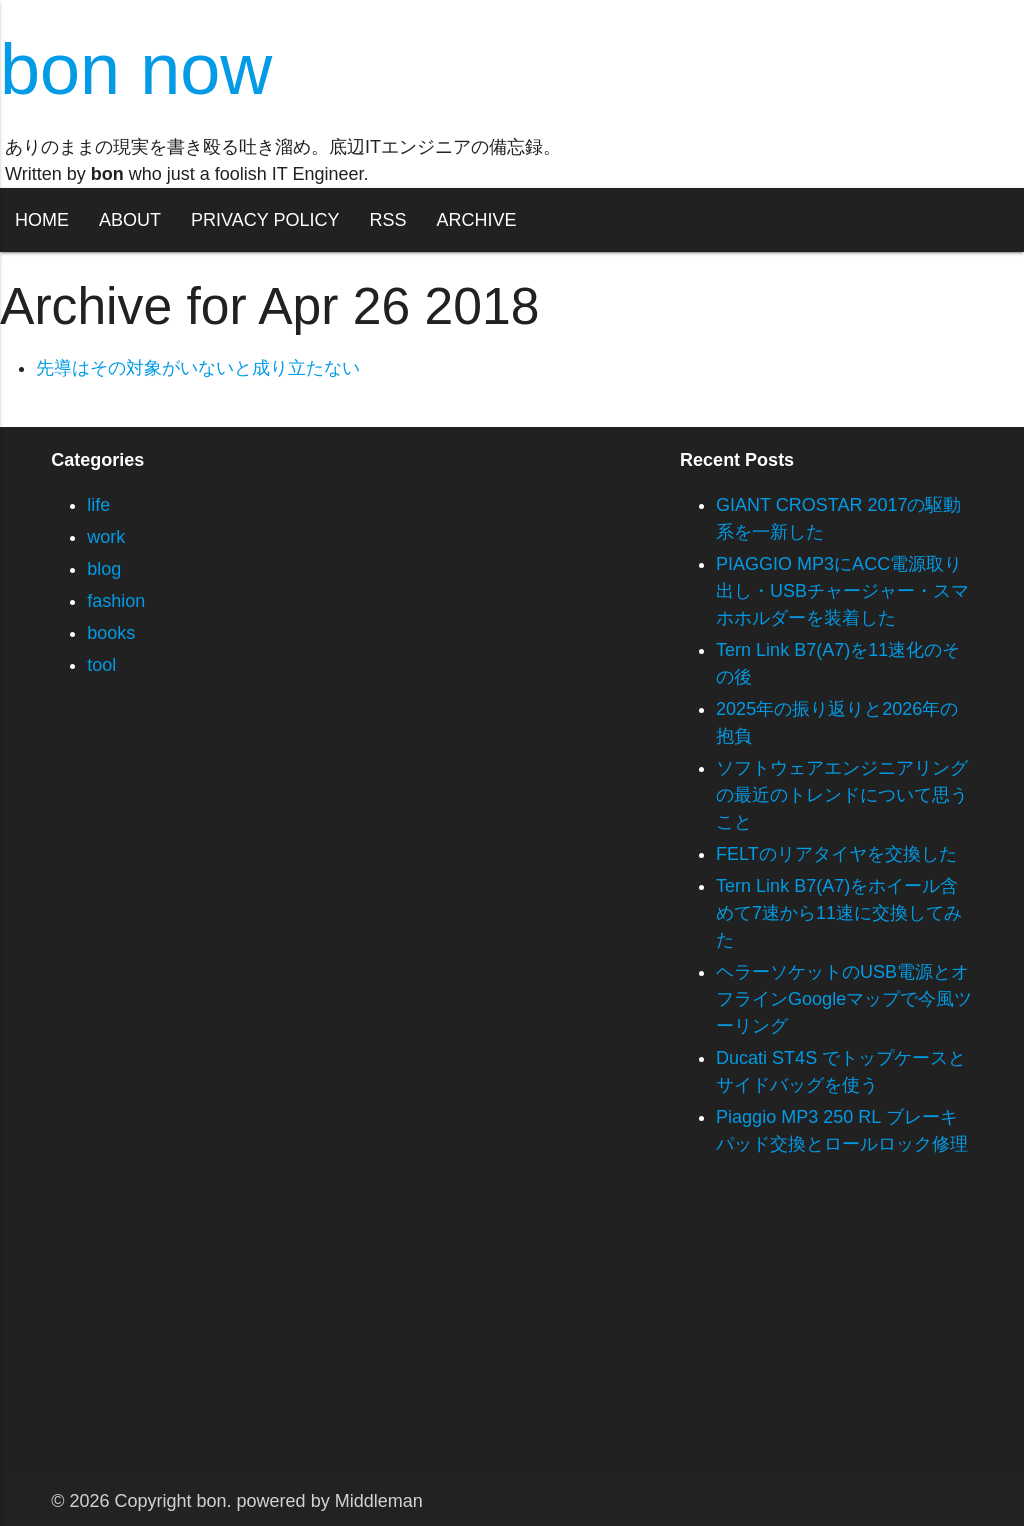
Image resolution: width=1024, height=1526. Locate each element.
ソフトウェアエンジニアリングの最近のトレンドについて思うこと (842, 795)
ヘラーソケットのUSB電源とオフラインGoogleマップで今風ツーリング (844, 999)
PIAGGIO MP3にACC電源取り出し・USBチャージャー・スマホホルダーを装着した (842, 591)
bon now (136, 69)
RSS (387, 220)
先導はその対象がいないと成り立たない (198, 368)
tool (101, 665)
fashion (116, 601)
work (106, 537)
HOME (42, 220)
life (98, 505)
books (111, 633)
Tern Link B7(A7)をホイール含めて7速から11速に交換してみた (839, 913)
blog (104, 569)
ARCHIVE (476, 220)
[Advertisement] (512, 1336)
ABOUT (130, 220)
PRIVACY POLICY (265, 220)
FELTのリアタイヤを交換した (836, 854)
